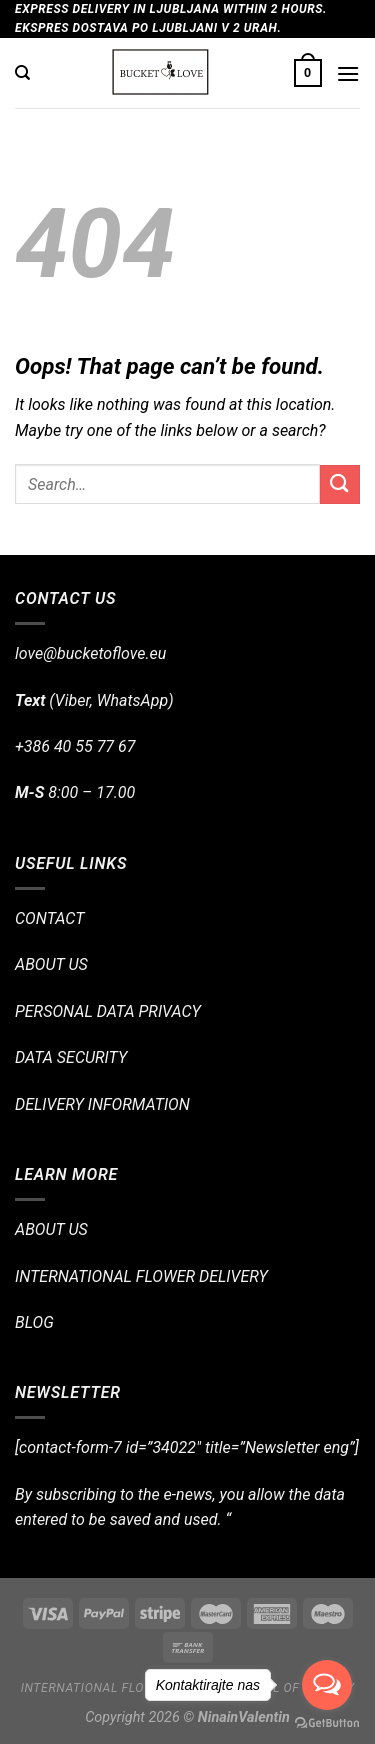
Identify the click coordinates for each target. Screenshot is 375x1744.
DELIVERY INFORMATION (102, 1104)
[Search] (22, 73)
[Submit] (340, 484)
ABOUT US (51, 964)
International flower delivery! (128, 1688)
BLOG (34, 1322)
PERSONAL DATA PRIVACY (108, 1011)
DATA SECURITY (71, 1057)
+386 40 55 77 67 (75, 746)
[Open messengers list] (327, 1685)
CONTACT (49, 918)
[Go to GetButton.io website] (327, 1723)
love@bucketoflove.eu (90, 653)
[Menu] (348, 73)
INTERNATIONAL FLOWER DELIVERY (141, 1276)
